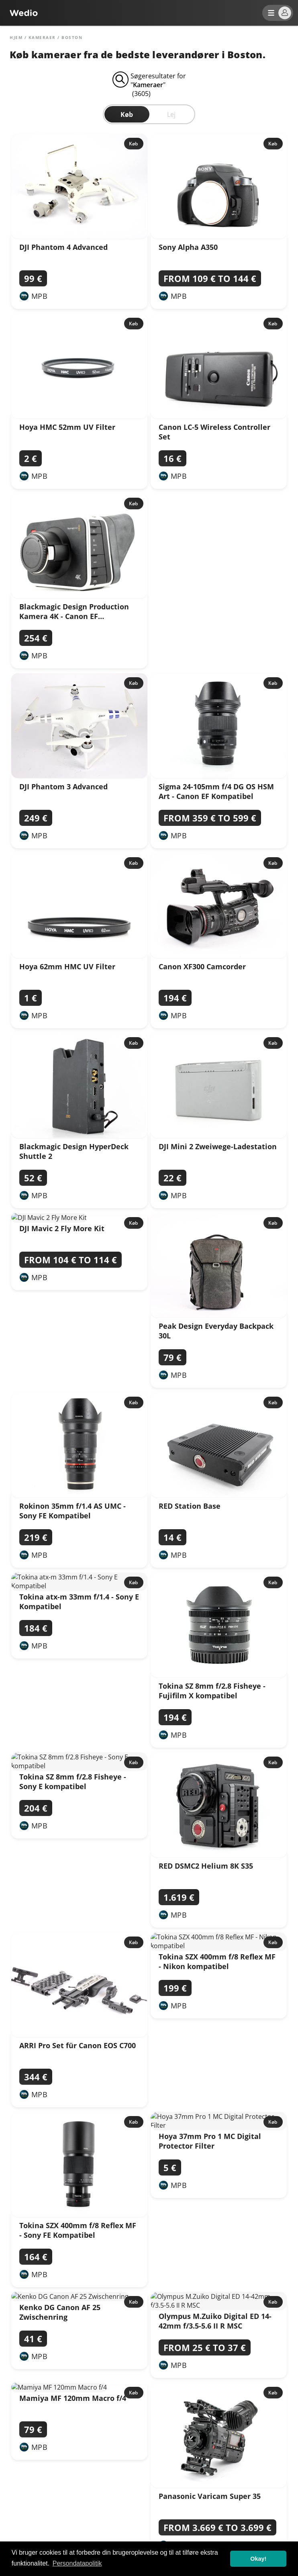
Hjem (16, 37)
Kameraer (42, 37)
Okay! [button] (258, 2559)
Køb (126, 114)
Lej (171, 114)
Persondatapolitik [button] (77, 2563)
